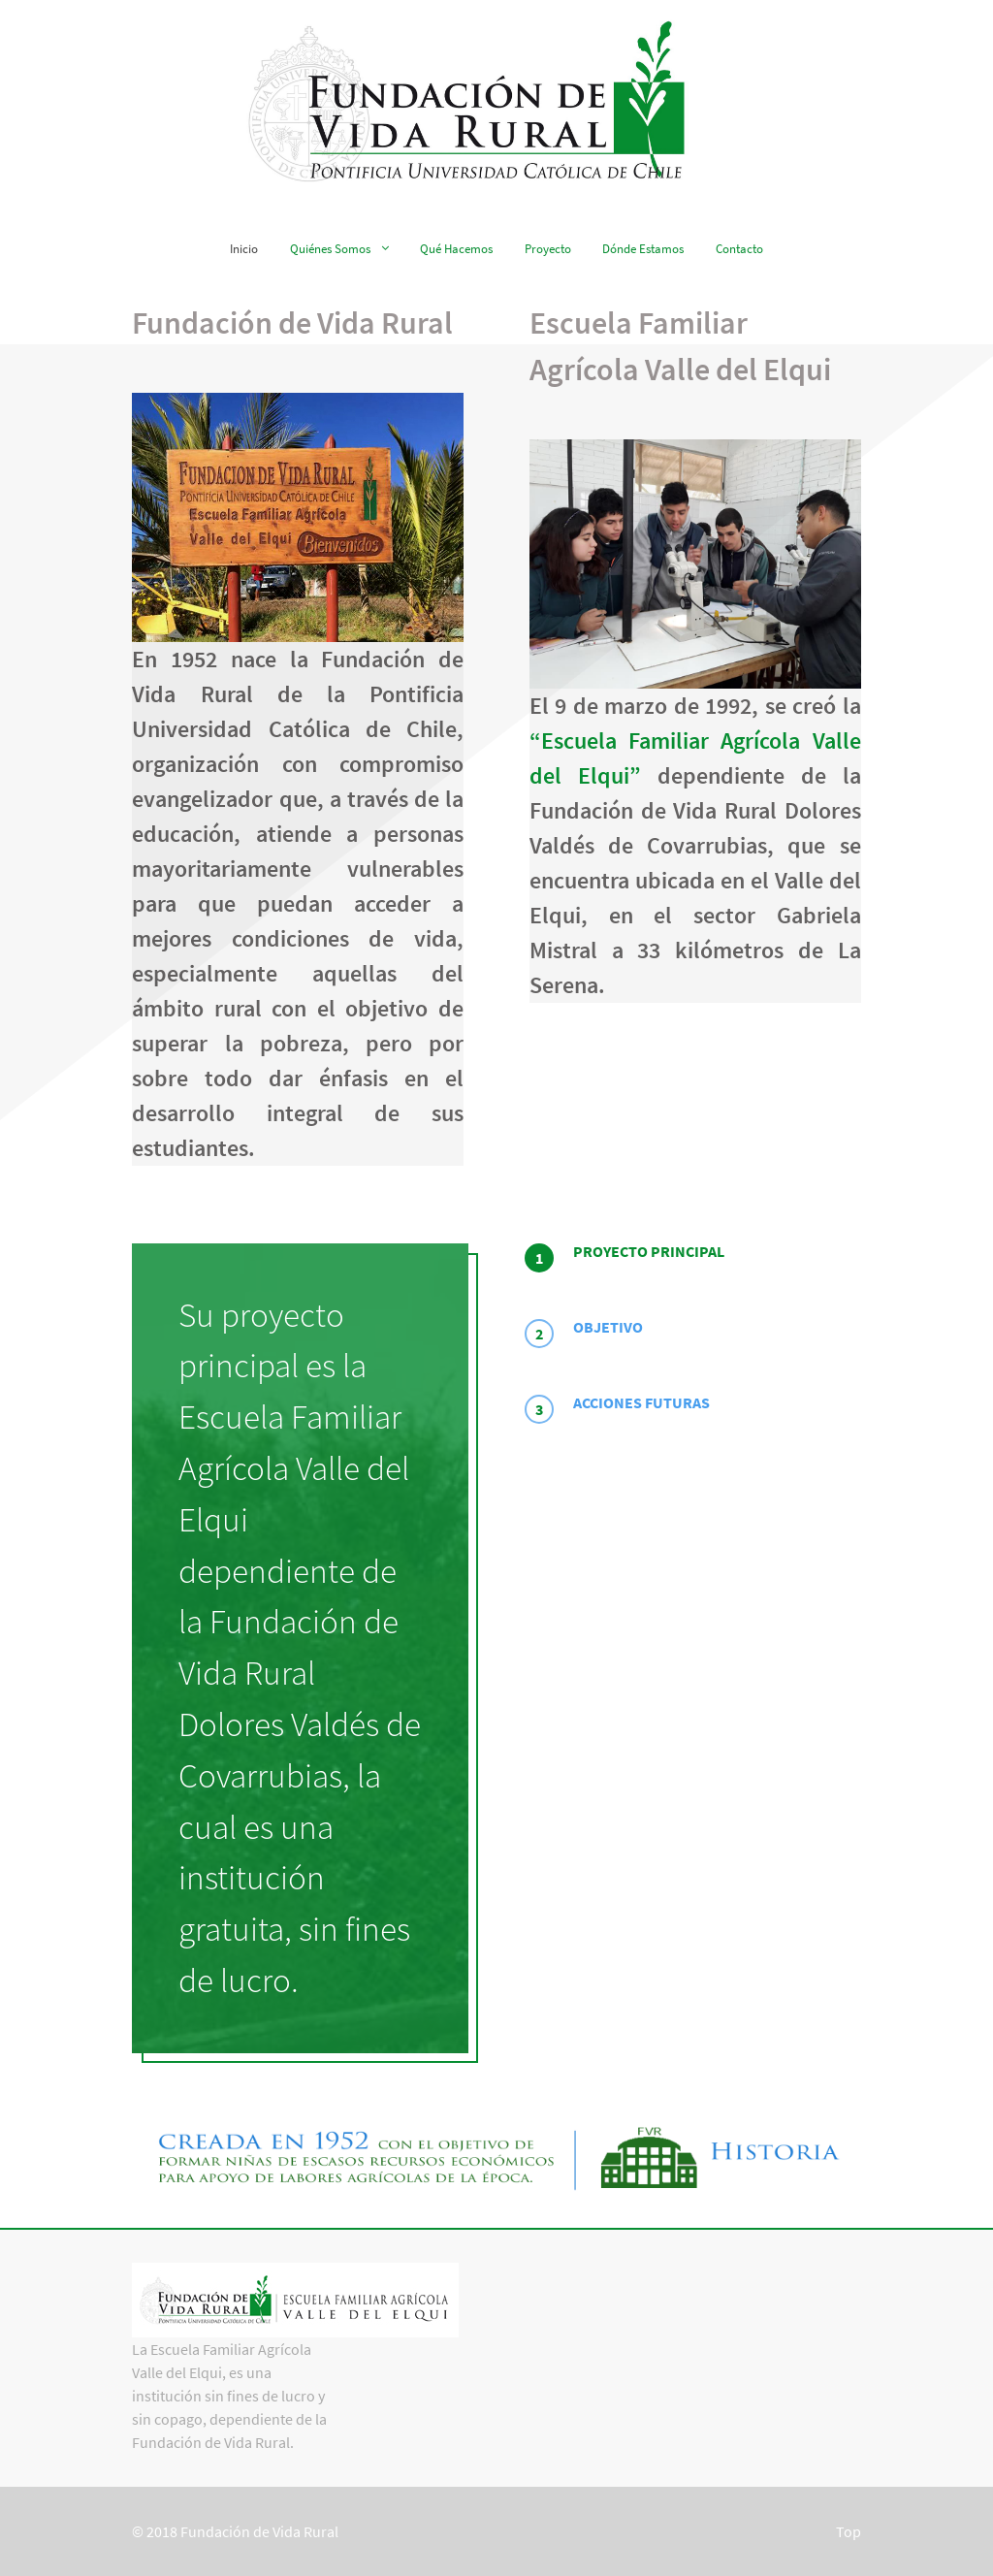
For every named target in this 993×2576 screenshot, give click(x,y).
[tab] (693, 1257)
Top (848, 2531)
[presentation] (693, 1257)
